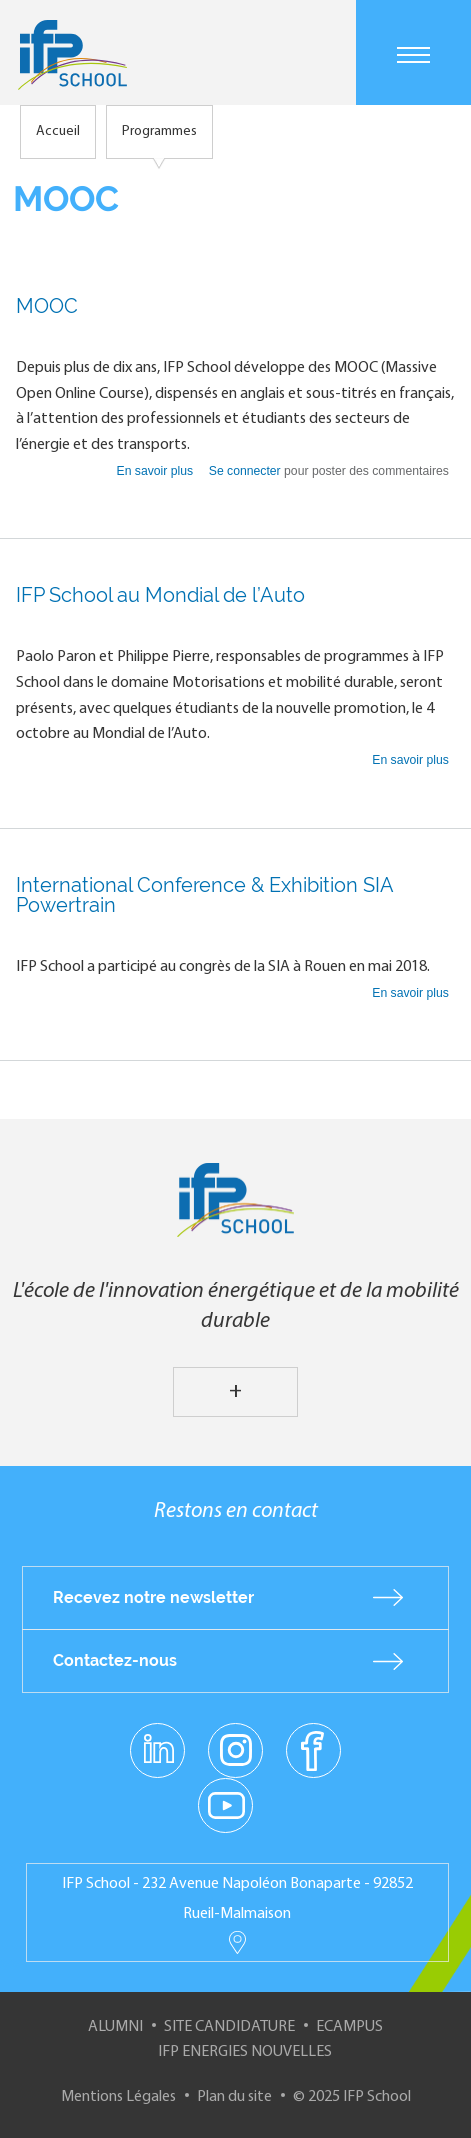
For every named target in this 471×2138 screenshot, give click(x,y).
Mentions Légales (118, 2097)
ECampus (349, 2027)
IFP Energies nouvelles (245, 2052)
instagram (236, 1749)
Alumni (115, 2027)
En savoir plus (157, 471)
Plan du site (234, 2097)
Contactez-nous (115, 1660)
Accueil (58, 131)
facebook (313, 1749)
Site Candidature (229, 2027)
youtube (225, 1804)
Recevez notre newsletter (153, 1597)
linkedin (157, 1738)
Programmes (159, 131)
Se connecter (245, 471)
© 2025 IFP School (352, 2097)
